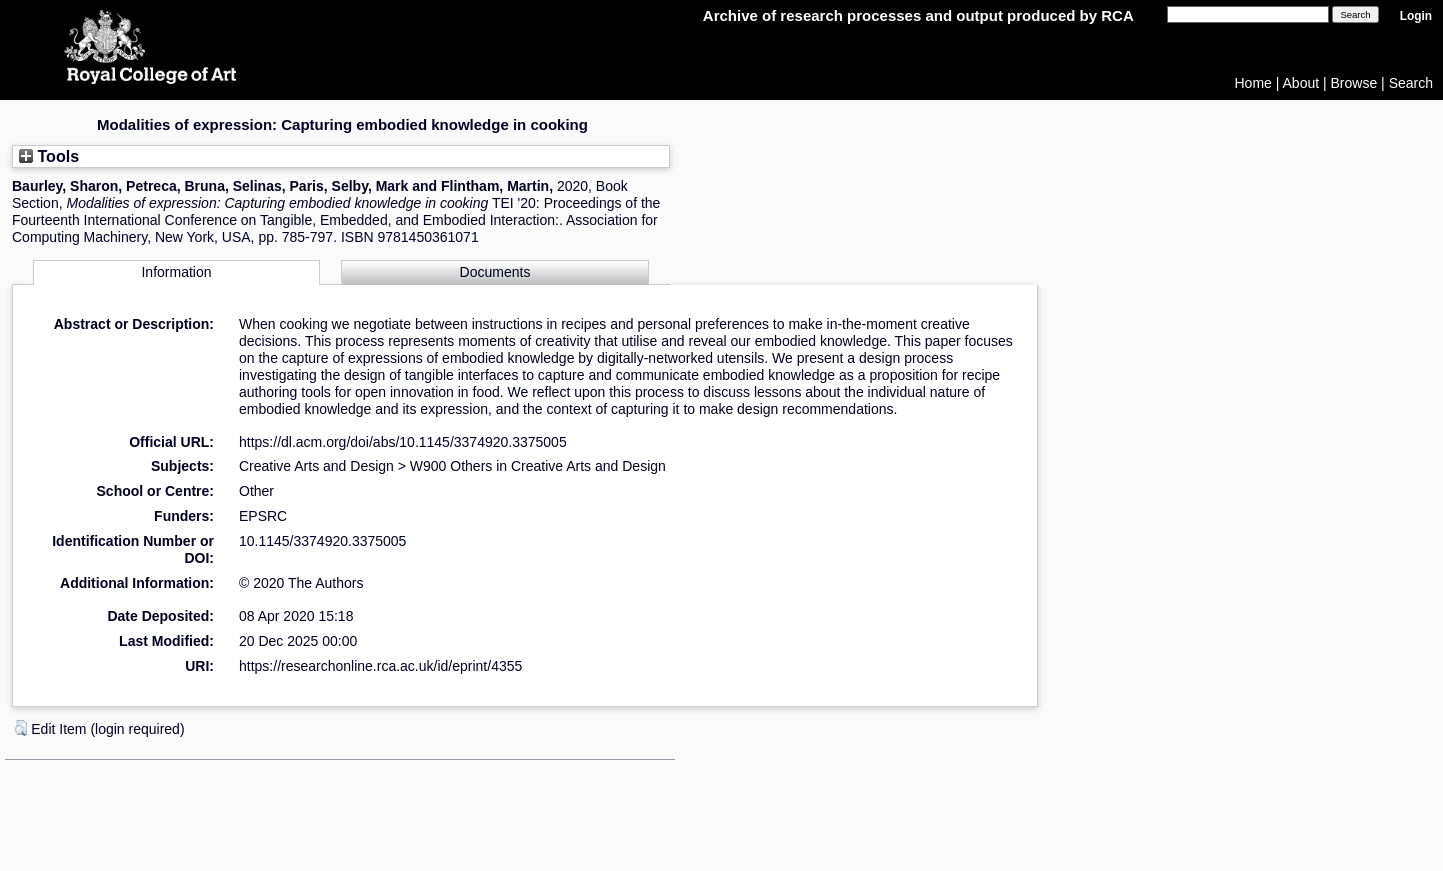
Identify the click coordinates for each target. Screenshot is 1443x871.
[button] (21, 728)
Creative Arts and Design (316, 466)
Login (1416, 16)
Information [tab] (176, 272)
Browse (1354, 83)
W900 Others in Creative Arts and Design (538, 466)
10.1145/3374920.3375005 (322, 541)
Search (1411, 83)
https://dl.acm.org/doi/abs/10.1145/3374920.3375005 (403, 442)
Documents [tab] (495, 272)
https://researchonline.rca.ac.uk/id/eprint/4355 (380, 666)
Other (256, 491)
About (1301, 83)
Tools (49, 156)
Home (1253, 83)
